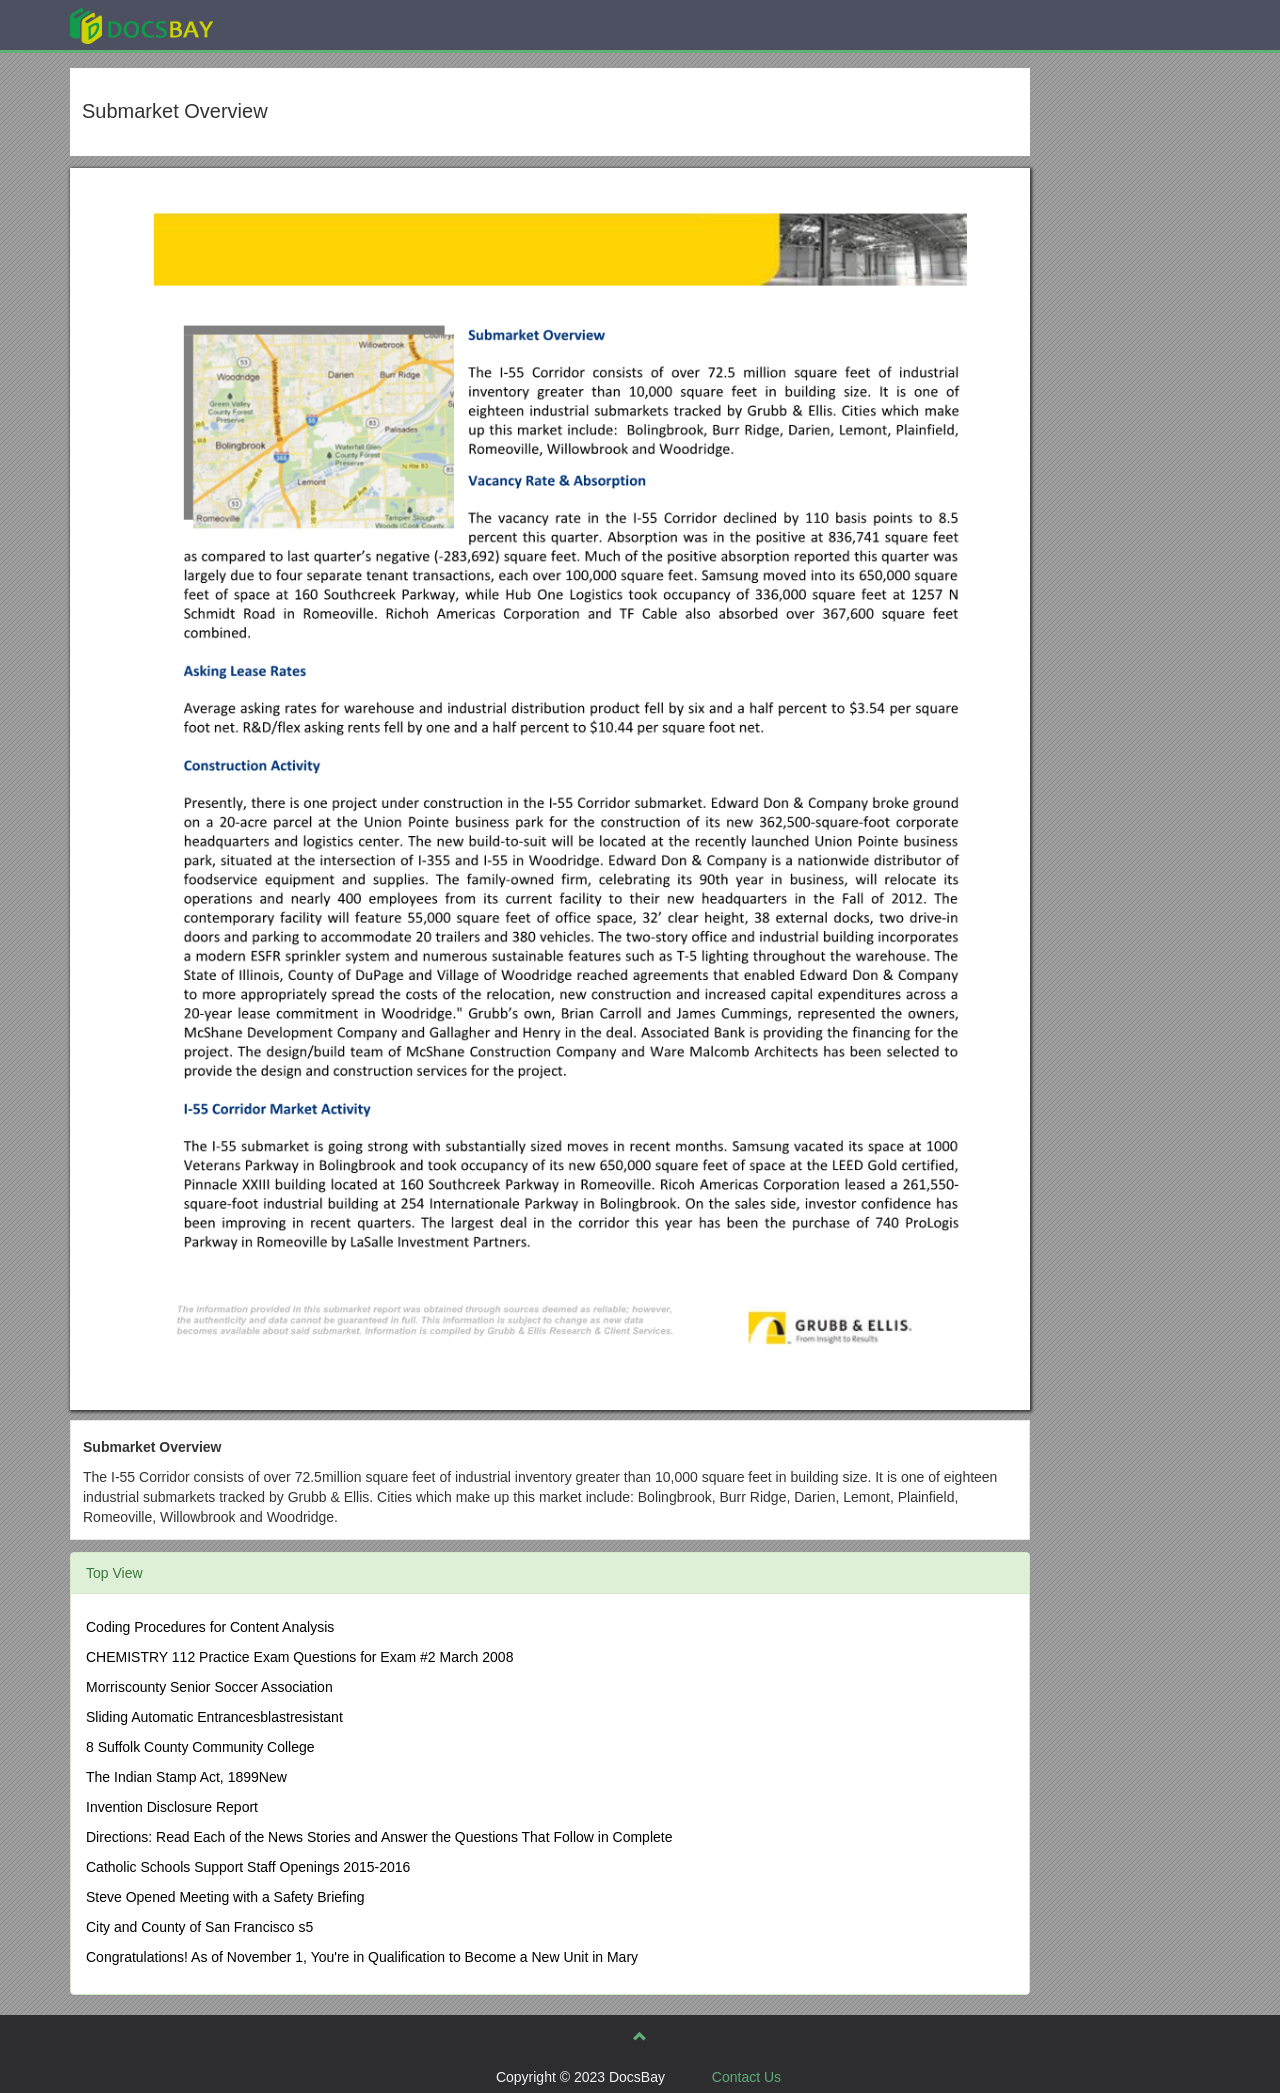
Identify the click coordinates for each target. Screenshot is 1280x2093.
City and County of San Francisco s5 (199, 1927)
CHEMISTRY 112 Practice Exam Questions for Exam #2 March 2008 (299, 1657)
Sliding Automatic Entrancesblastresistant (214, 1717)
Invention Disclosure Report (172, 1807)
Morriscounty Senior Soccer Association (209, 1687)
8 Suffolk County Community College (200, 1747)
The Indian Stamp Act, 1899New (186, 1777)
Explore (291, 24)
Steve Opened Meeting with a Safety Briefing (225, 1897)
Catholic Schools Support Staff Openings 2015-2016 (248, 1867)
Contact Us (746, 2077)
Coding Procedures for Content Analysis (210, 1627)
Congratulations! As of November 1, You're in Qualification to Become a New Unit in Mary (362, 1957)
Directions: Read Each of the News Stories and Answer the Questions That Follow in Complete (379, 1837)
